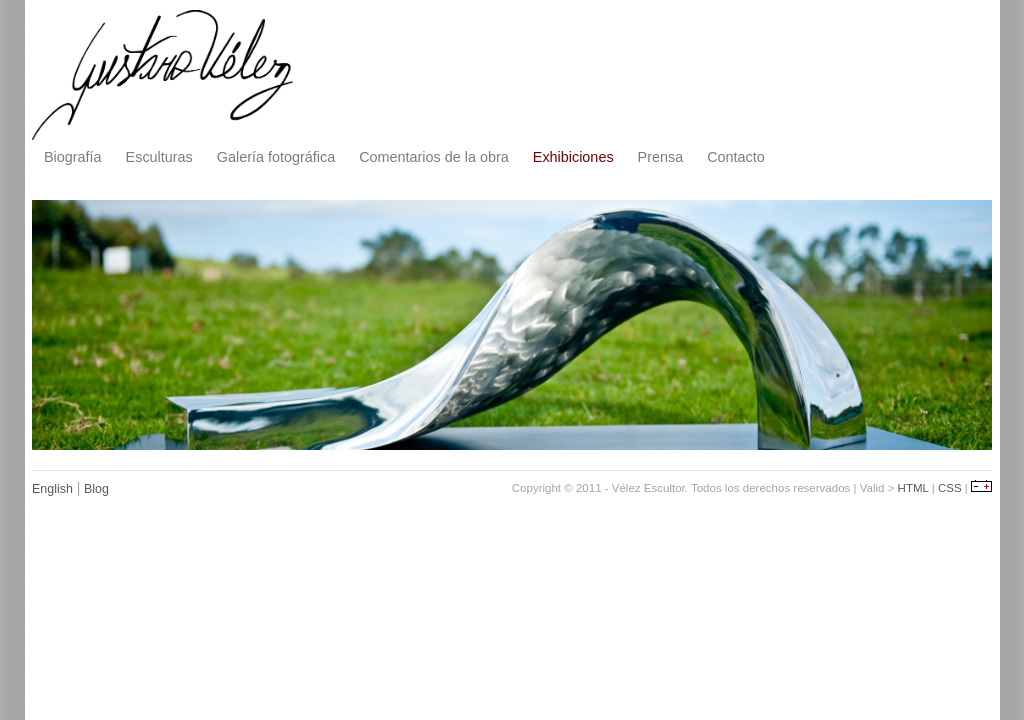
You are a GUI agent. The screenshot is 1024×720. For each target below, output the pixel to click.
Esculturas (159, 157)
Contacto (736, 157)
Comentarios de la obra (434, 157)
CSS (950, 488)
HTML (913, 488)
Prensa (661, 157)
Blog (96, 489)
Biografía (73, 157)
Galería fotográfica (276, 157)
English (52, 489)
